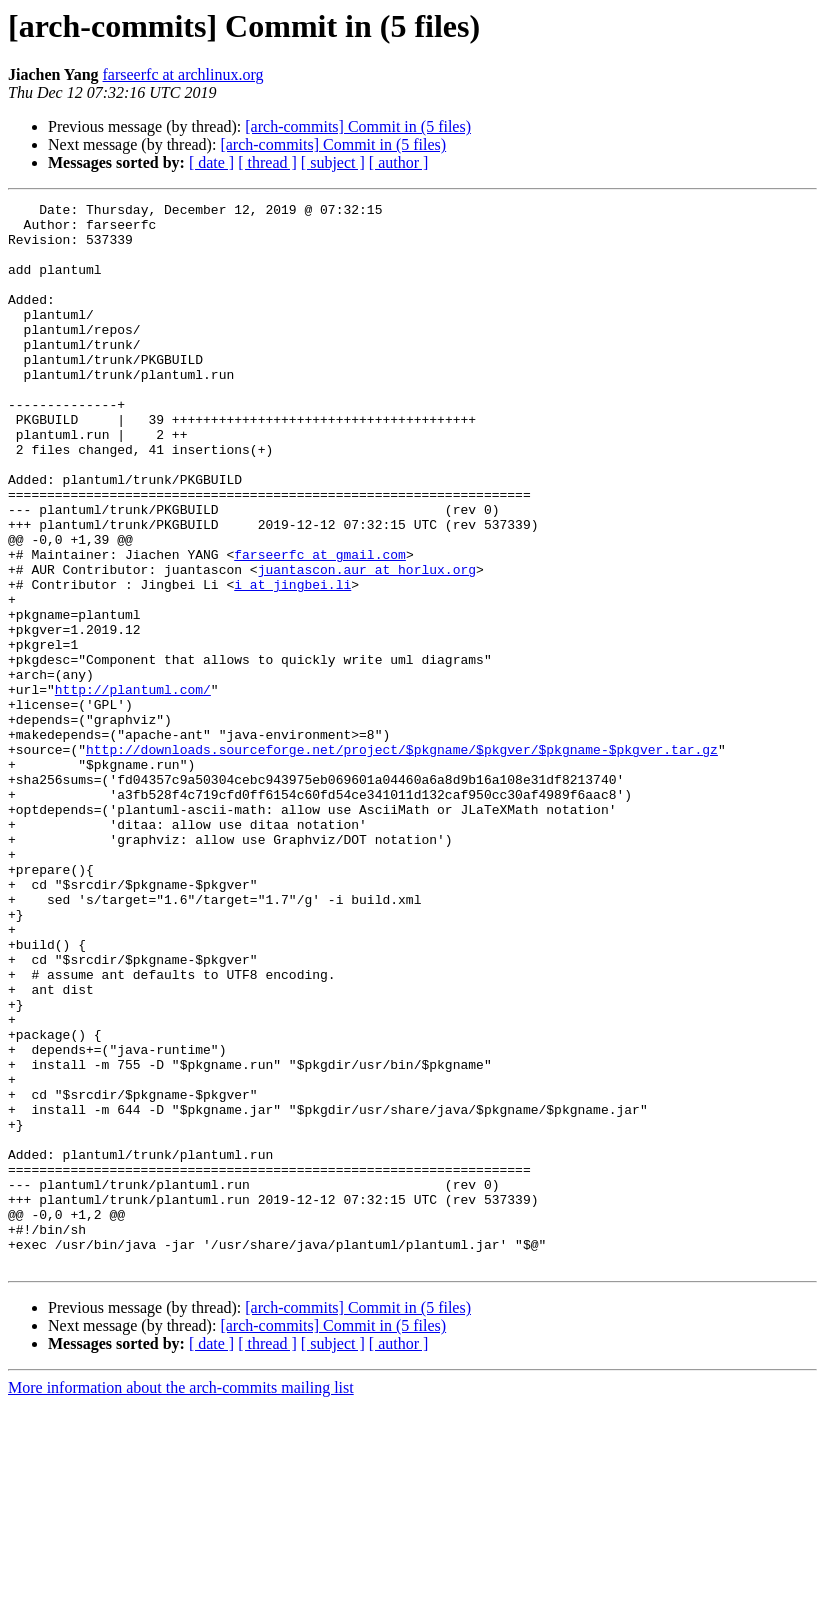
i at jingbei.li (292, 662)
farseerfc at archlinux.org (183, 74)
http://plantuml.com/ (133, 788)
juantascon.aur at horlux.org (367, 644)
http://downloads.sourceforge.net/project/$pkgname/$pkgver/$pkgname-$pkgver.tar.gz (402, 860)
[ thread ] (267, 162)
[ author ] (399, 162)
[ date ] (211, 162)
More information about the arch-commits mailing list (181, 1600)
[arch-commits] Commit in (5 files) (358, 126)
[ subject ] (333, 162)
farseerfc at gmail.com (320, 626)
